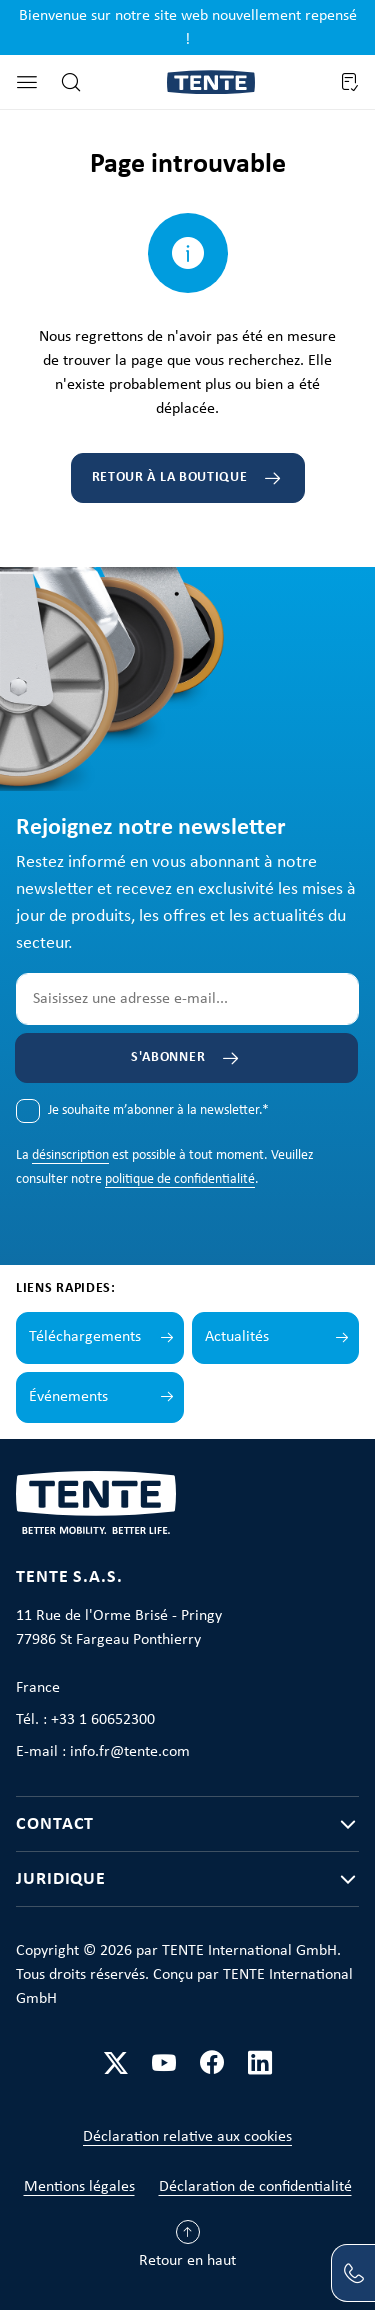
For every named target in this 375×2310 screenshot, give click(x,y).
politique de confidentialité (180, 1179)
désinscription (70, 1155)
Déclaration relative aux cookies (187, 2137)
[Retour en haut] (187, 2249)
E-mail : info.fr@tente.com (103, 1752)
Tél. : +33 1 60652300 (85, 1720)
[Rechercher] (71, 82)
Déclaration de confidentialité (255, 2187)
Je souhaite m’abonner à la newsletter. (158, 1110)
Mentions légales (79, 2187)
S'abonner (168, 1057)
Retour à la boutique (170, 477)
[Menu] (27, 82)
